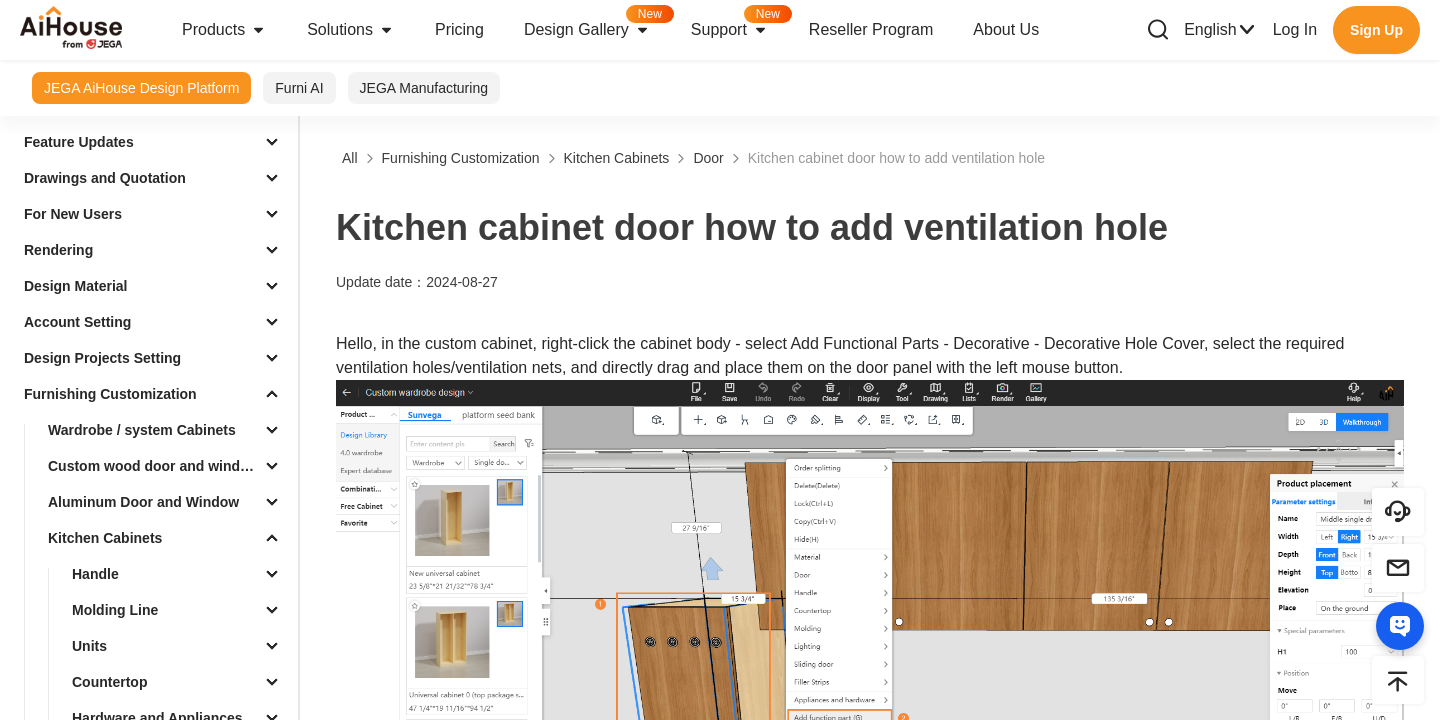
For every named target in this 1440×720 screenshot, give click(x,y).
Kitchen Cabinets (105, 538)
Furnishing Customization (110, 394)
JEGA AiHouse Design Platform (141, 88)
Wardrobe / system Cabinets (142, 430)
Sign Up (1376, 30)
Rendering (58, 250)
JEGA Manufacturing (424, 88)
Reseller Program (871, 29)
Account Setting (77, 322)
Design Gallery (597, 23)
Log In (1295, 29)
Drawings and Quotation (105, 178)
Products (224, 30)
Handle (95, 574)
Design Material (75, 286)
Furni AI (299, 88)
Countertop (109, 682)
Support (740, 23)
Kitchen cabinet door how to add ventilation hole (896, 158)
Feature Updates (79, 142)
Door (708, 158)
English (1220, 30)
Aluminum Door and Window (143, 502)
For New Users (73, 214)
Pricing (459, 29)
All (350, 158)
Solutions (351, 30)
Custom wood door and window (153, 466)
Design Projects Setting (102, 358)
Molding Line (115, 610)
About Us (1006, 29)
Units (89, 646)
